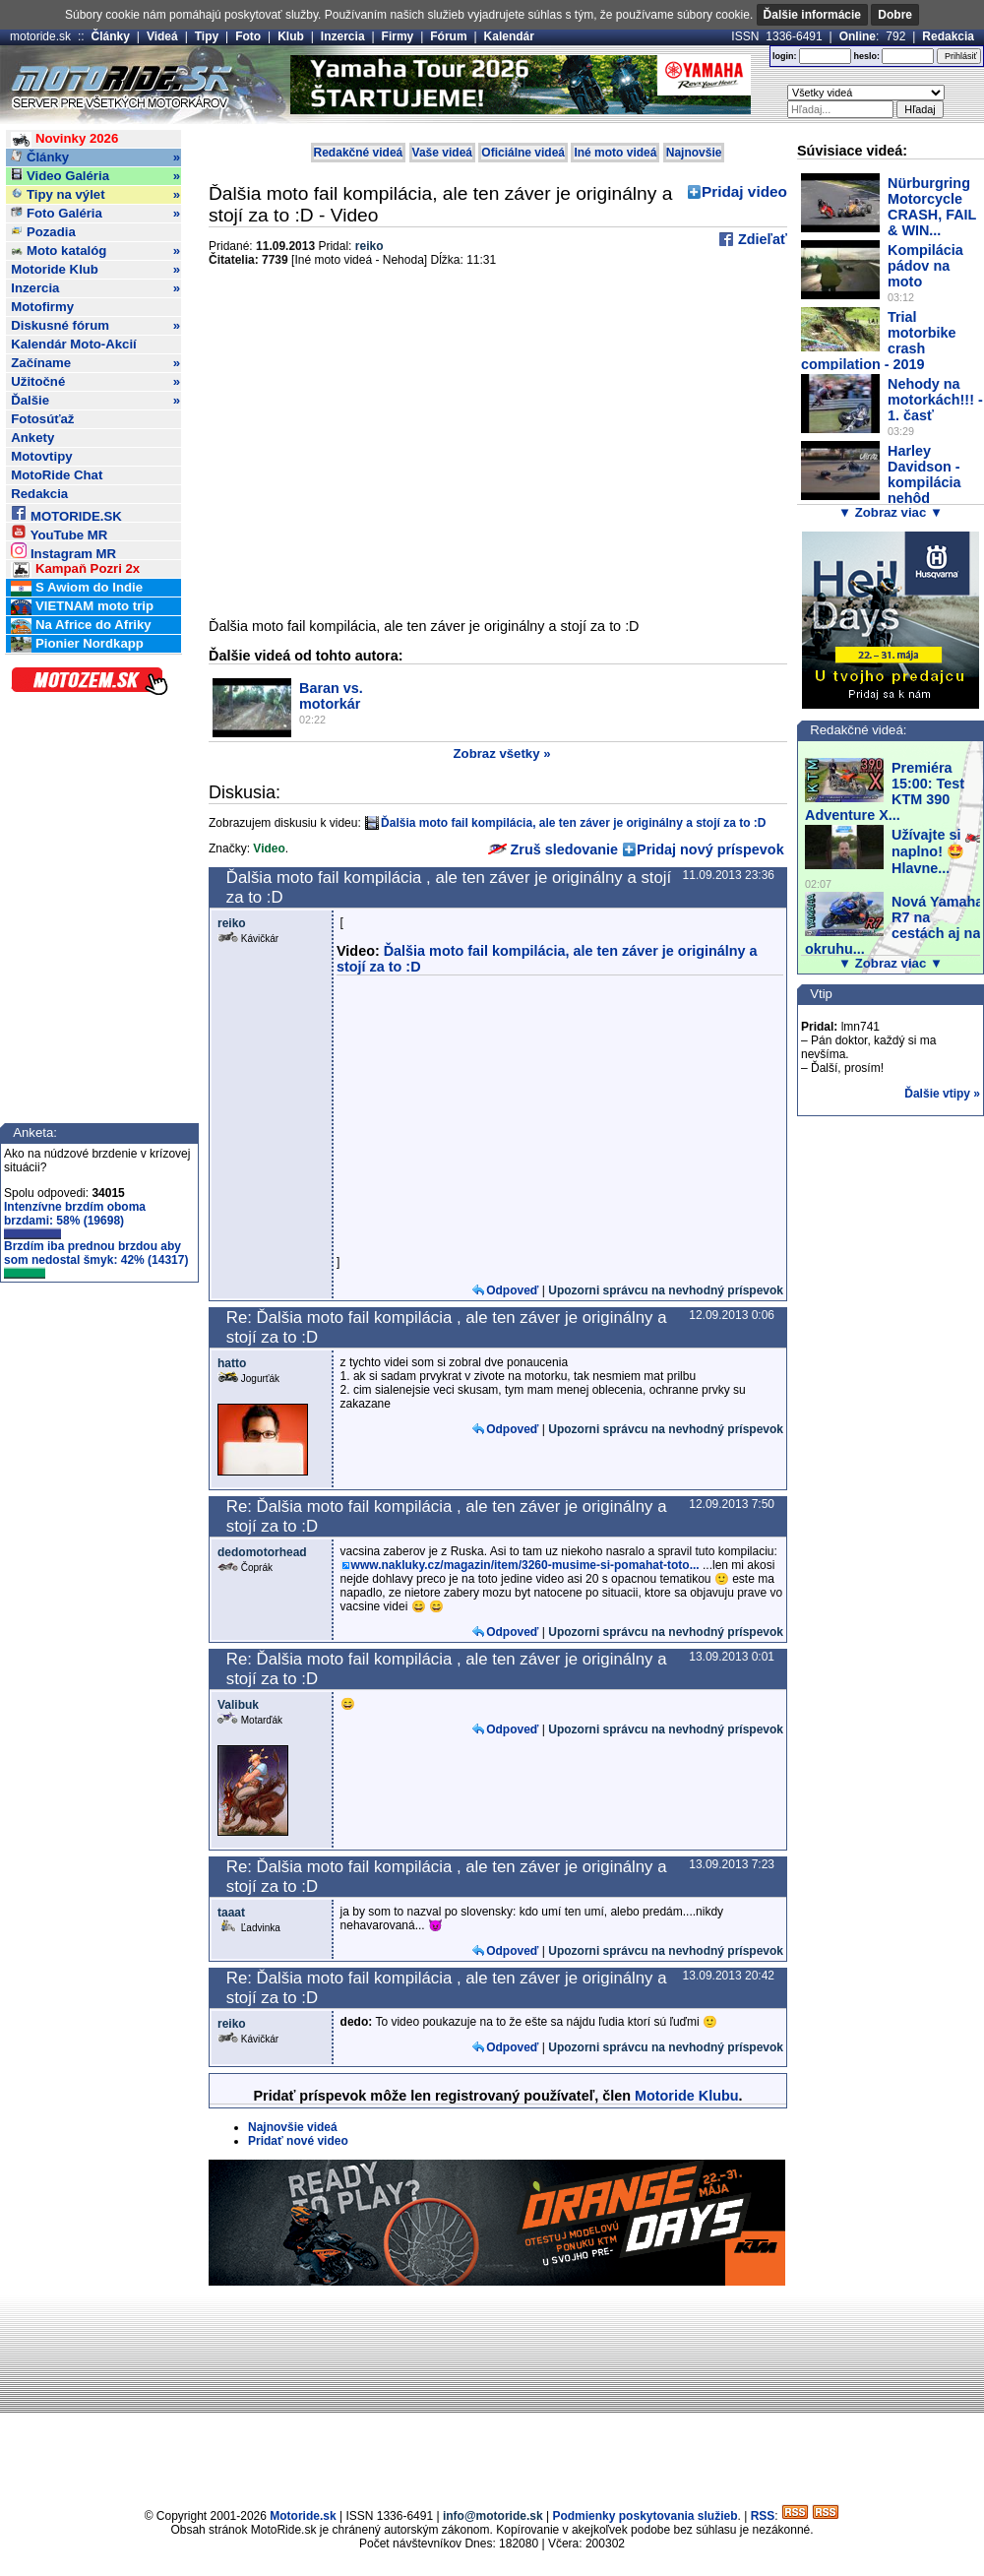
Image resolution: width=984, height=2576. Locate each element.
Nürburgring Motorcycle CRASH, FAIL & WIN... (932, 206)
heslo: (866, 56)
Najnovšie (694, 152)
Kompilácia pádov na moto (925, 265)
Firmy (398, 36)
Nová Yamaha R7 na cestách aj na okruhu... (894, 925)
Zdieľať (760, 239)
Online (857, 36)
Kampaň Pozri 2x (75, 569)
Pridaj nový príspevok (710, 849)
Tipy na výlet (95, 195)
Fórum (448, 36)
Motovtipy (41, 456)
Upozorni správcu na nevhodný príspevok (665, 1290)
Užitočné (95, 382)
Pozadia (43, 231)
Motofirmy (42, 306)
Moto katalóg (95, 251)
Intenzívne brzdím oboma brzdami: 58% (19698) (75, 1219)
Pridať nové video (298, 2141)
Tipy (206, 36)
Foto (248, 36)
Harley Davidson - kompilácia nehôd (924, 474)
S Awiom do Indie (77, 588)
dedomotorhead (262, 1552)
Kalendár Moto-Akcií (74, 344)
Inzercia (343, 36)
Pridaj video (744, 191)
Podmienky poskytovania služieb (644, 2516)
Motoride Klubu (687, 2096)
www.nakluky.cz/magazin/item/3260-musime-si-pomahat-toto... (525, 1565)
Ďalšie (95, 400)
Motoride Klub (95, 270)
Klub (290, 36)
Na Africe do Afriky (81, 625)
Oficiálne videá (523, 152)
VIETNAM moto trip (82, 606)
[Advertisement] (492, 2393)
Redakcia (948, 36)
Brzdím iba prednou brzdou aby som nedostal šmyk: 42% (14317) (96, 1259)
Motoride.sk (303, 2516)
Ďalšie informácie (812, 15)
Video (268, 848)
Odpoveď (512, 1290)
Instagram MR (63, 550)
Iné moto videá (615, 152)
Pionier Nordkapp (77, 644)
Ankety (32, 437)
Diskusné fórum (95, 326)
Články (111, 36)
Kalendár (509, 36)
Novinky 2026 (64, 139)
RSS (763, 2516)
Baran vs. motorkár (331, 696)
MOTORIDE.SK (66, 513)
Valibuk (238, 1705)
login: (784, 56)
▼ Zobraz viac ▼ (890, 512)
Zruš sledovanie (553, 849)
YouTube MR (59, 532)
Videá (162, 36)
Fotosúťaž (42, 418)
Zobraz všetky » (502, 753)
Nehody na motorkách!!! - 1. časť (935, 399)
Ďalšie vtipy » (942, 1093)
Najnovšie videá (293, 2127)
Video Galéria (95, 176)
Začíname (95, 363)
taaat (231, 1912)
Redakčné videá (358, 152)
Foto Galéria (95, 213)
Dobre (895, 15)
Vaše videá (442, 152)
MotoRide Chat (56, 475)
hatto (231, 1363)
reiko (369, 246)
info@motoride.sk (493, 2516)
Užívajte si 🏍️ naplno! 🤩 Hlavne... (937, 851)
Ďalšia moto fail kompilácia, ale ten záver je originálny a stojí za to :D (573, 823)
